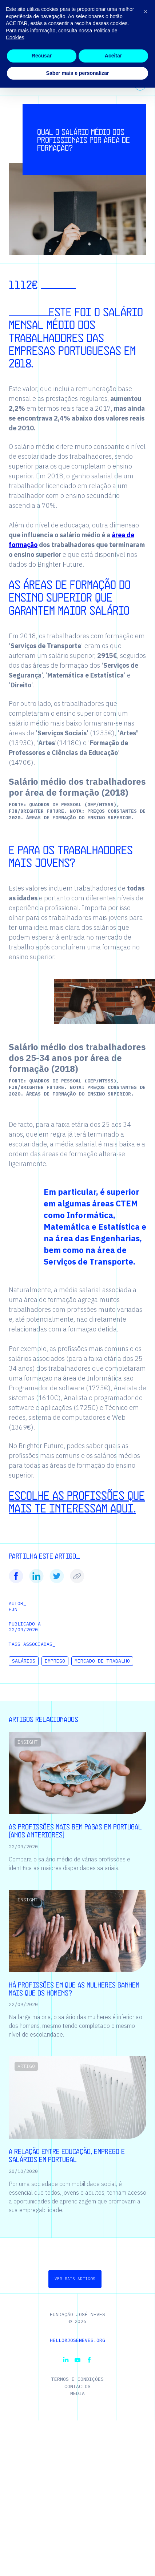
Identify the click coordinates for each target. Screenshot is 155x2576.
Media (77, 2393)
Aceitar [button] (113, 2544)
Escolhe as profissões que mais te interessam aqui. (77, 1501)
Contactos (77, 2386)
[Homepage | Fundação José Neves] (20, 16)
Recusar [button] (42, 2544)
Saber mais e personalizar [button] (77, 2561)
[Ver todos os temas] (140, 85)
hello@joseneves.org (77, 2340)
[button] (132, 16)
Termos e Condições (77, 2379)
